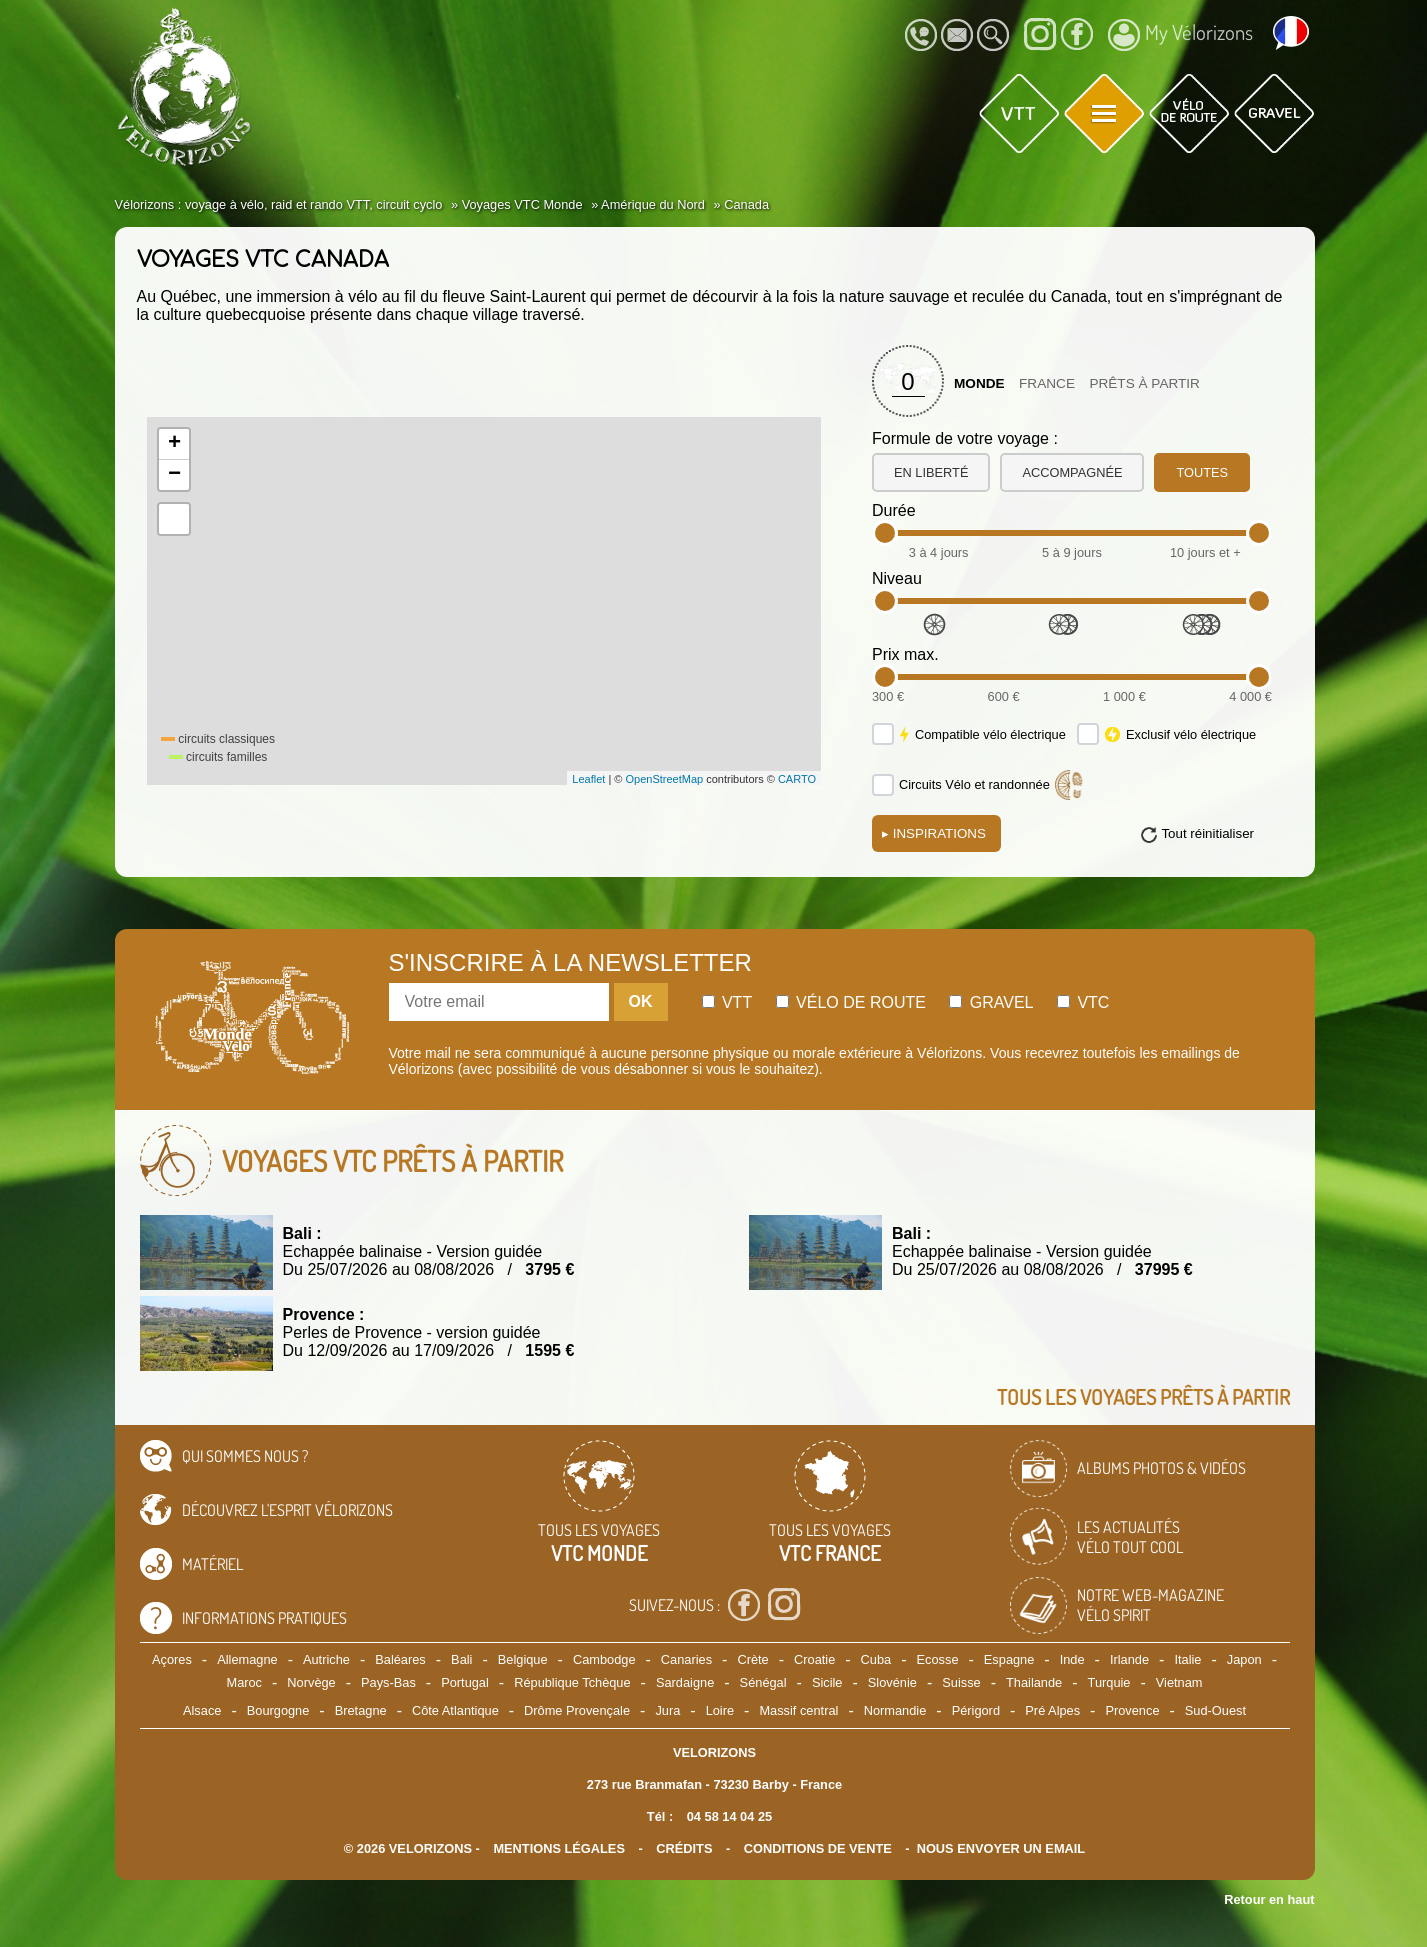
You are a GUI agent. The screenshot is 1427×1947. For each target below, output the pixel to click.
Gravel (991, 1002)
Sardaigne (685, 1682)
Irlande (1129, 1659)
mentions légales (559, 1848)
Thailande (1034, 1682)
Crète (752, 1659)
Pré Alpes (1052, 1710)
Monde (979, 383)
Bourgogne (278, 1710)
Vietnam (1179, 1682)
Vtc (1083, 1002)
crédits (684, 1848)
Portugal (465, 1682)
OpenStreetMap (664, 779)
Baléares (400, 1659)
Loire (720, 1710)
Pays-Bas (388, 1682)
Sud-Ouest (1215, 1710)
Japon (1244, 1659)
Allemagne (247, 1659)
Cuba (876, 1659)
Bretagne (361, 1710)
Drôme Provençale (577, 1710)
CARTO (797, 779)
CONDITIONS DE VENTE (818, 1848)
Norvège (311, 1682)
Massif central (798, 1710)
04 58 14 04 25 (729, 1816)
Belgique (523, 1659)
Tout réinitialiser (1207, 833)
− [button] (174, 475)
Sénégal (763, 1682)
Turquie (1109, 1682)
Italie (1187, 1659)
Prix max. (905, 654)
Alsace (202, 1710)
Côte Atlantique (455, 1710)
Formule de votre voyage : (965, 438)
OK (641, 1001)
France (1047, 383)
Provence (1132, 1710)
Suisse (961, 1682)
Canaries (686, 1659)
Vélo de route (851, 1002)
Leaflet (588, 779)
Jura (667, 1710)
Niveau (897, 578)
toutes (1202, 472)
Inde (1072, 1659)
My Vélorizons (1180, 35)
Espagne (1009, 1659)
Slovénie (892, 1682)
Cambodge (604, 1659)
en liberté (931, 472)
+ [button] (174, 444)
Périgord (976, 1710)
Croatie (814, 1659)
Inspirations (934, 833)
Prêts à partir (1144, 383)
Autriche (326, 1659)
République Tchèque (572, 1682)
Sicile (827, 1682)
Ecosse (938, 1659)
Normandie (895, 1710)
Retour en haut (1269, 1899)
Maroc (244, 1682)
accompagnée (1072, 472)
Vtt (727, 1002)
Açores (172, 1659)
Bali (461, 1659)
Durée (894, 510)
